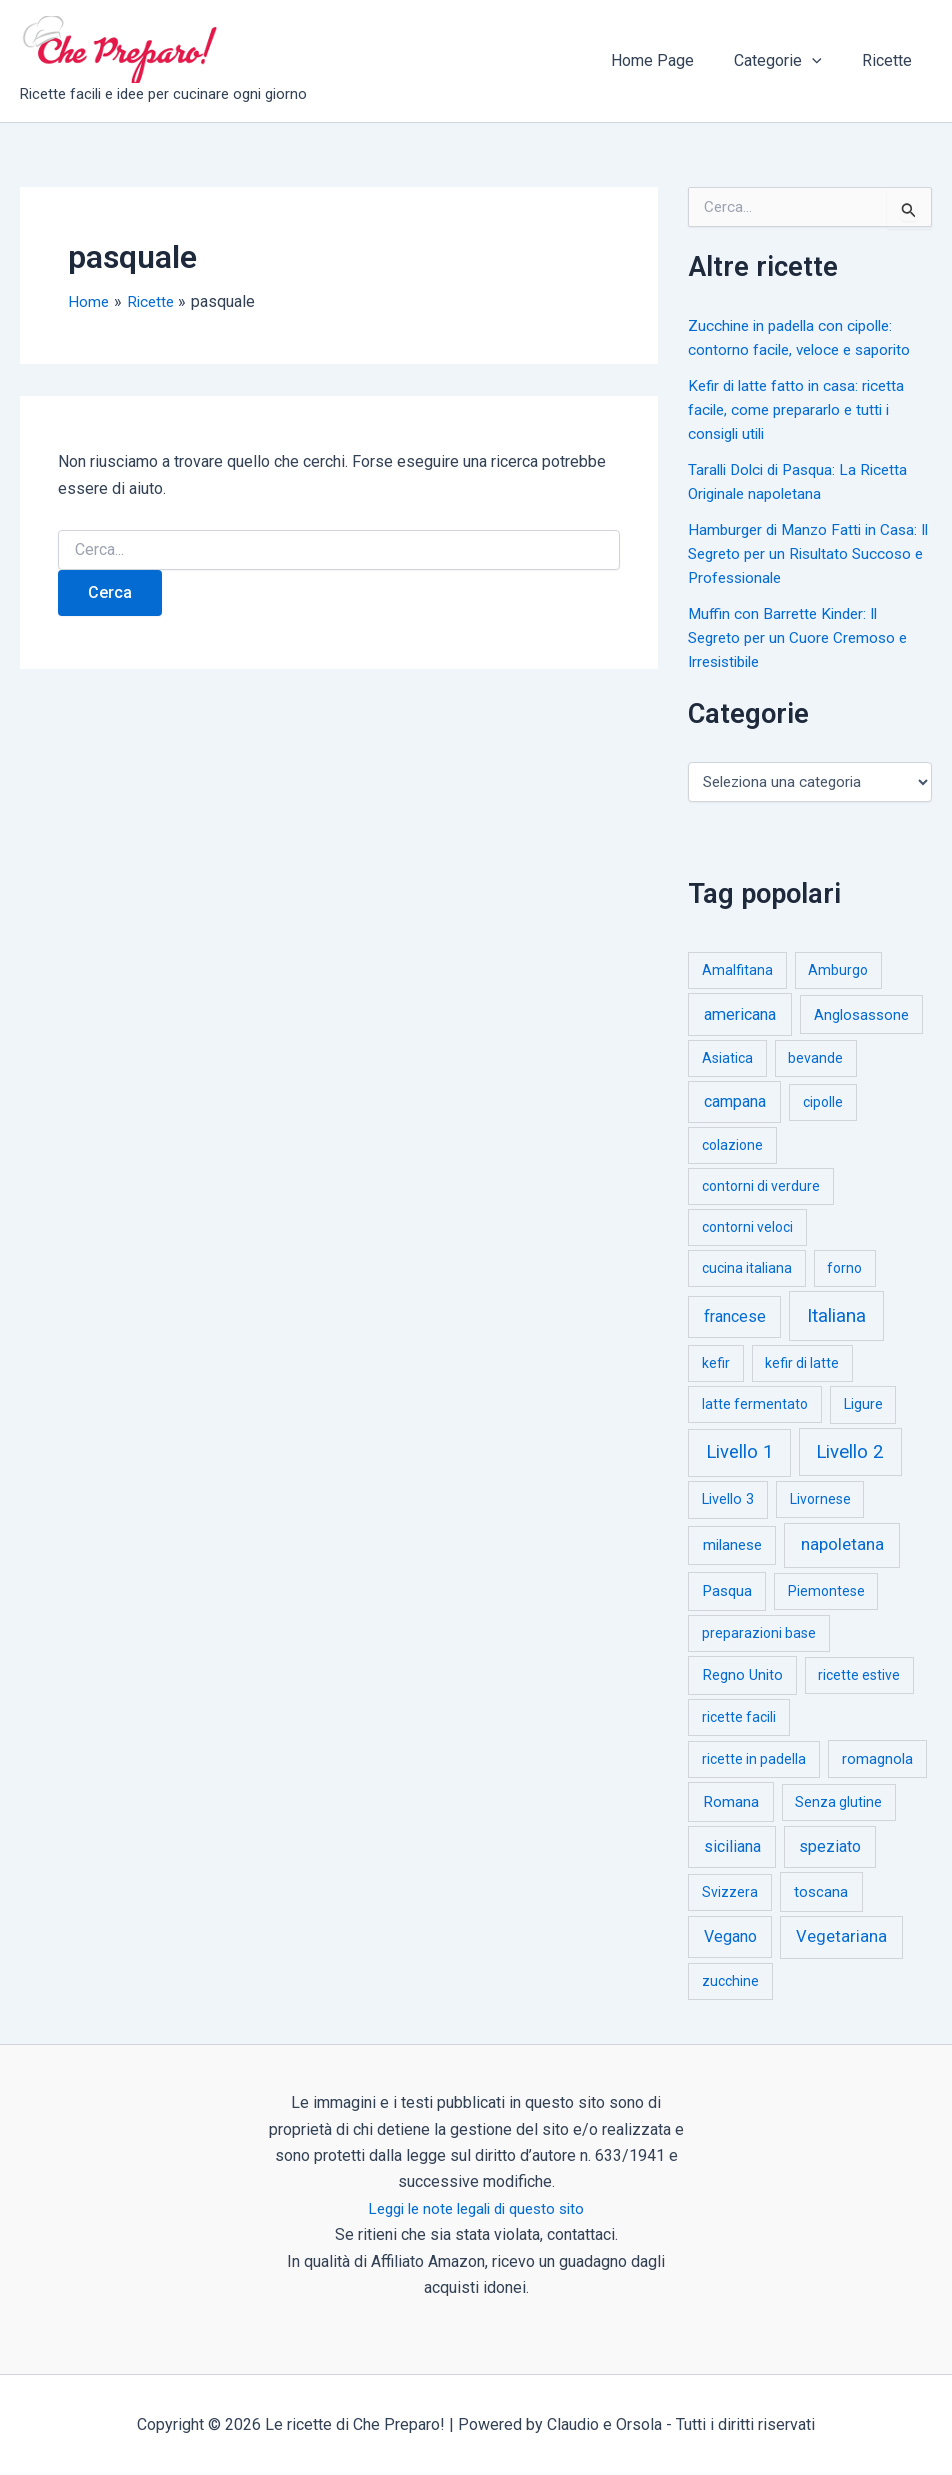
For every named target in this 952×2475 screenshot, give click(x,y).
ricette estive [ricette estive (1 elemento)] (859, 1675)
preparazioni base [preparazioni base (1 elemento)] (759, 1633)
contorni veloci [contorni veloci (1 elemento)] (747, 1227)
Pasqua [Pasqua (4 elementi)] (727, 1591)
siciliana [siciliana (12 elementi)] (732, 1846)
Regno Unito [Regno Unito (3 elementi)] (743, 1675)
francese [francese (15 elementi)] (735, 1316)
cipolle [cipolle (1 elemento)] (823, 1102)
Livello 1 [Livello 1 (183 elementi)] (739, 1452)
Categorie (790, 61)
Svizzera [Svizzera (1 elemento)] (730, 1892)
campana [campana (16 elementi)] (735, 1101)
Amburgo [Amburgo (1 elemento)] (838, 970)
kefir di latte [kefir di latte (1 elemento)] (802, 1363)
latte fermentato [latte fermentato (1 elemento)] (755, 1404)
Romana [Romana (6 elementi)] (731, 1802)
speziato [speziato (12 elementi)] (830, 1846)
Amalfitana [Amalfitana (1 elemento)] (737, 970)
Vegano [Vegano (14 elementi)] (730, 1936)
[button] (824, 61)
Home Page (672, 60)
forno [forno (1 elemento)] (844, 1268)
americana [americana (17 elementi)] (740, 1014)
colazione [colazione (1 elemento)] (732, 1145)
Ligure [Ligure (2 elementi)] (863, 1404)
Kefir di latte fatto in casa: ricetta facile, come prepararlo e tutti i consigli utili (801, 409)
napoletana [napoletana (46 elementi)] (842, 1544)
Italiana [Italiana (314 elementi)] (836, 1315)
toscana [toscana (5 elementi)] (821, 1892)
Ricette (891, 60)
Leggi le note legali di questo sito (476, 2208)
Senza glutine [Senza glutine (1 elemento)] (838, 1802)
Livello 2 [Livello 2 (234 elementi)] (850, 1452)
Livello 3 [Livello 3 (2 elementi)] (728, 1499)
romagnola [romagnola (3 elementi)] (877, 1759)
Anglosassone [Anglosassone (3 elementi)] (861, 1015)
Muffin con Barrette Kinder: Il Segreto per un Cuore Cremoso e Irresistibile (802, 637)
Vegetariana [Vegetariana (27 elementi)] (841, 1936)
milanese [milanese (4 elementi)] (732, 1545)
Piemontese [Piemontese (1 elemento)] (826, 1591)
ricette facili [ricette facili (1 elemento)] (739, 1717)
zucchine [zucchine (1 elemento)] (730, 1981)
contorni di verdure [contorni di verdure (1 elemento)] (761, 1186)
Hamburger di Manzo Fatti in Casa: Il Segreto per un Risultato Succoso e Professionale (807, 553)
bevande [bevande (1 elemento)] (815, 1058)
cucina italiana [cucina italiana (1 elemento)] (747, 1268)
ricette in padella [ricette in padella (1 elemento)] (754, 1759)
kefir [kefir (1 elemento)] (716, 1363)
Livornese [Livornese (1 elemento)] (820, 1499)
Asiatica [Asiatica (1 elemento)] (727, 1058)
